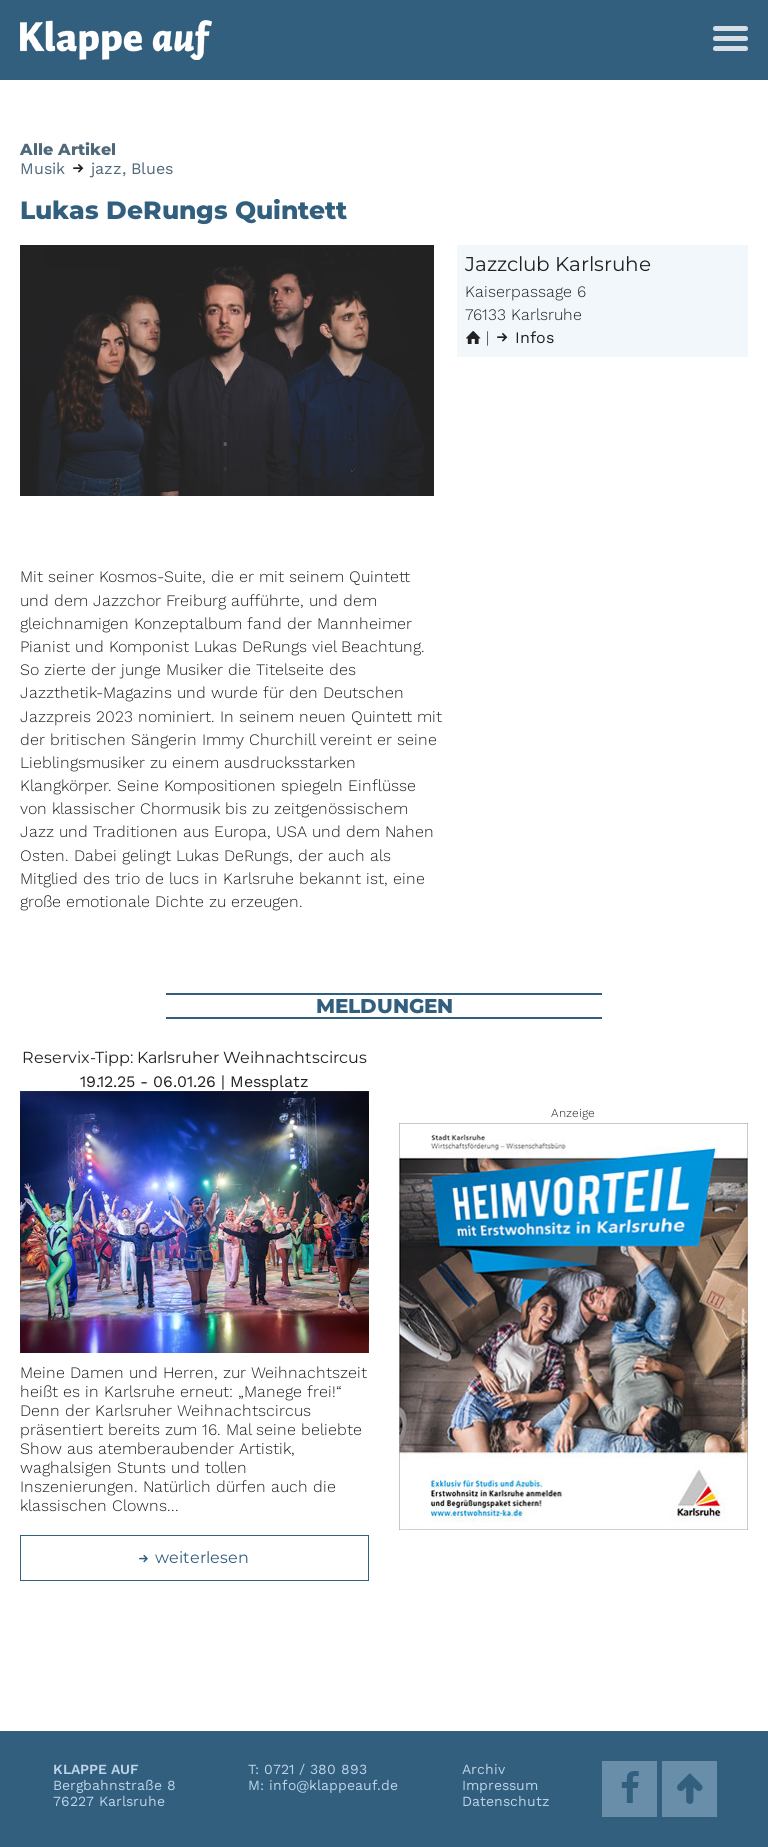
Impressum (500, 1785)
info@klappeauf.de (333, 1785)
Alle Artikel (68, 149)
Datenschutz (505, 1801)
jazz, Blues (132, 168)
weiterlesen (193, 1557)
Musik (42, 168)
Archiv (483, 1769)
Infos (524, 337)
